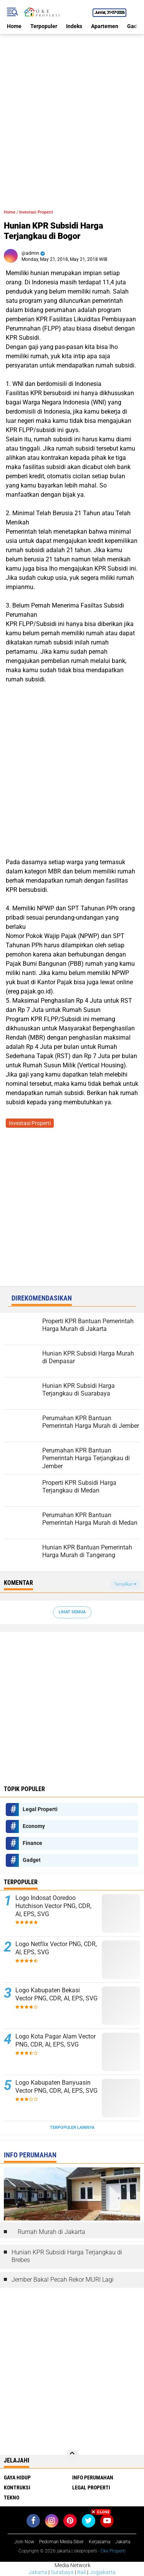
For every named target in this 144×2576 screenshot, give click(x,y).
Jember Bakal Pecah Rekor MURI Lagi (63, 2279)
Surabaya (62, 2572)
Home (14, 26)
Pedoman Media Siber (61, 2541)
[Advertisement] (72, 106)
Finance (32, 1843)
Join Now (24, 2541)
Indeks (74, 26)
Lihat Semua (72, 1611)
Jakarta (37, 2572)
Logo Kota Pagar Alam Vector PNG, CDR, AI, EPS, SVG (55, 2040)
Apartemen (104, 26)
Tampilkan (125, 1584)
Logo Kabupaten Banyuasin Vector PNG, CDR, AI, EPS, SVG (56, 2086)
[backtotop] (72, 2456)
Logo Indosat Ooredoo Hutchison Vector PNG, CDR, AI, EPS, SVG (53, 1906)
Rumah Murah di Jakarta (51, 2231)
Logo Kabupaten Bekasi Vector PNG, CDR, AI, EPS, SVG (56, 1994)
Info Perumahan (92, 2477)
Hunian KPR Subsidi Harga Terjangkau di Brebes (67, 2256)
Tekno (11, 2497)
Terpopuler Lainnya (72, 2127)
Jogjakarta (102, 2572)
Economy (34, 1826)
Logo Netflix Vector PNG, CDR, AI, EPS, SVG (56, 1948)
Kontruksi (17, 2487)
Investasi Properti (36, 212)
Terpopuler (43, 26)
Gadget (32, 1860)
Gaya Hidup (17, 2477)
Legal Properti (40, 1809)
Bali (81, 2572)
